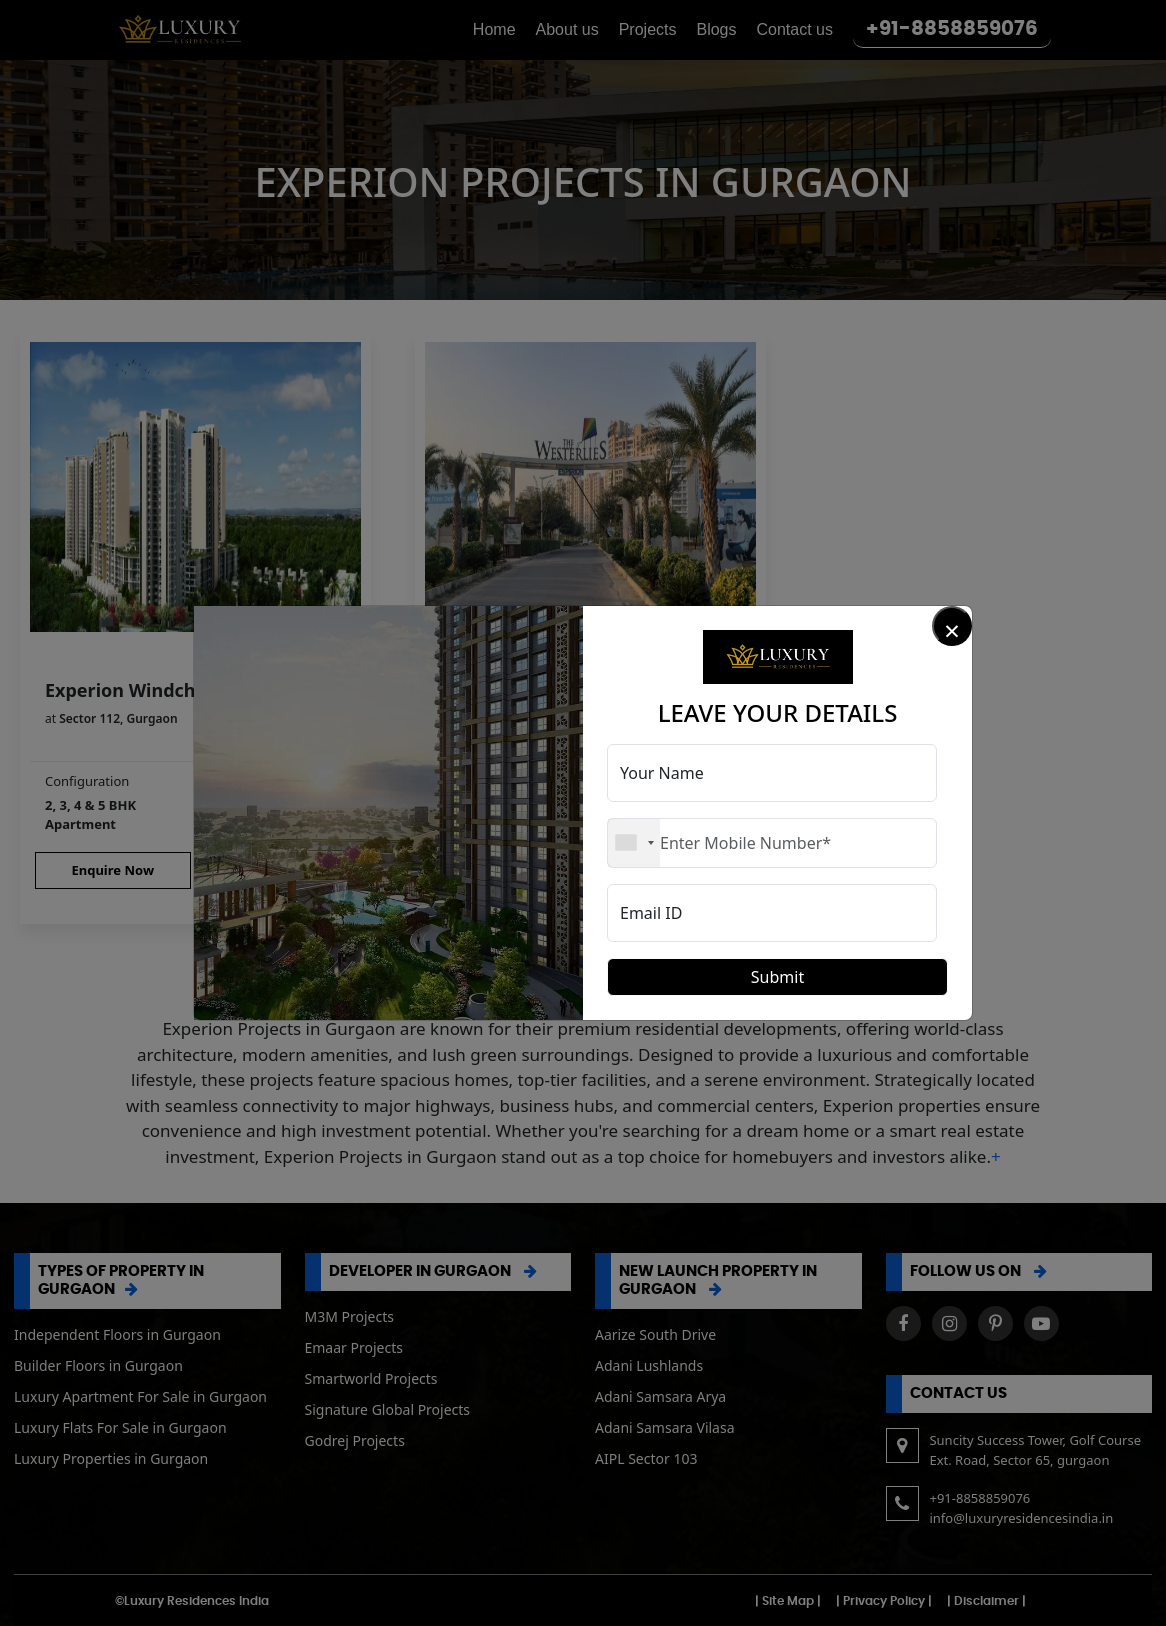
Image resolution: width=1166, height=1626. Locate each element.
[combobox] (634, 843)
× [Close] (952, 628)
